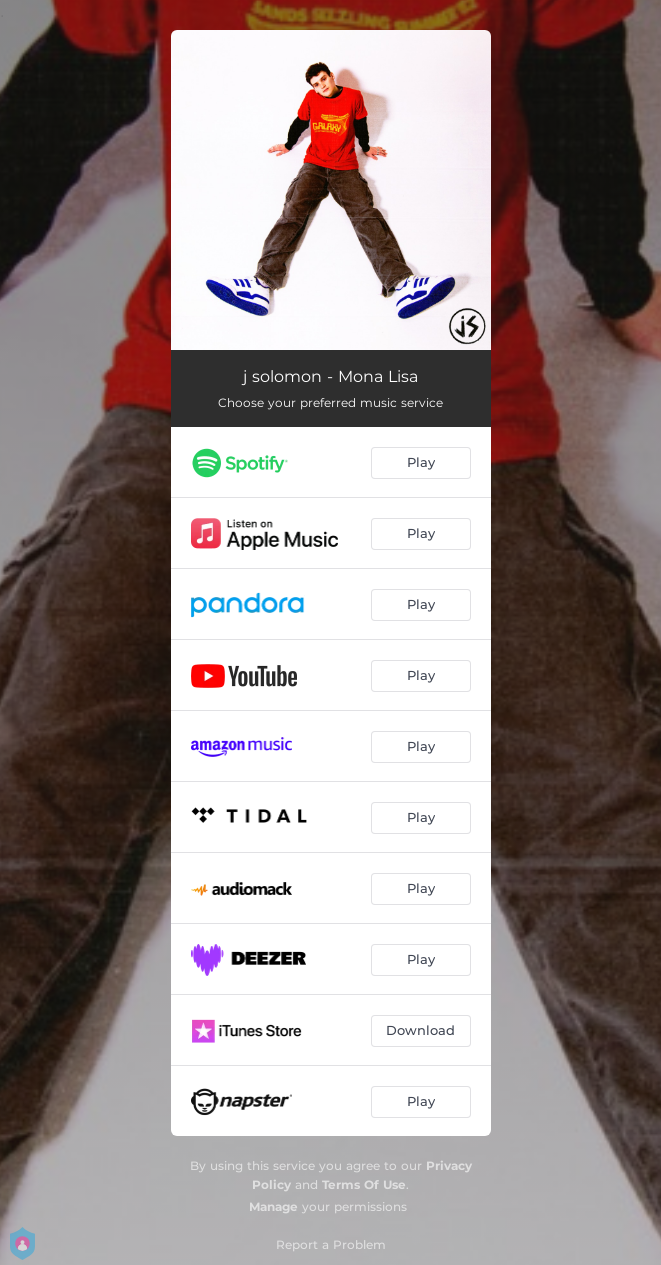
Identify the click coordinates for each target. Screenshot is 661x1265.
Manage (273, 1206)
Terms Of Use (364, 1184)
